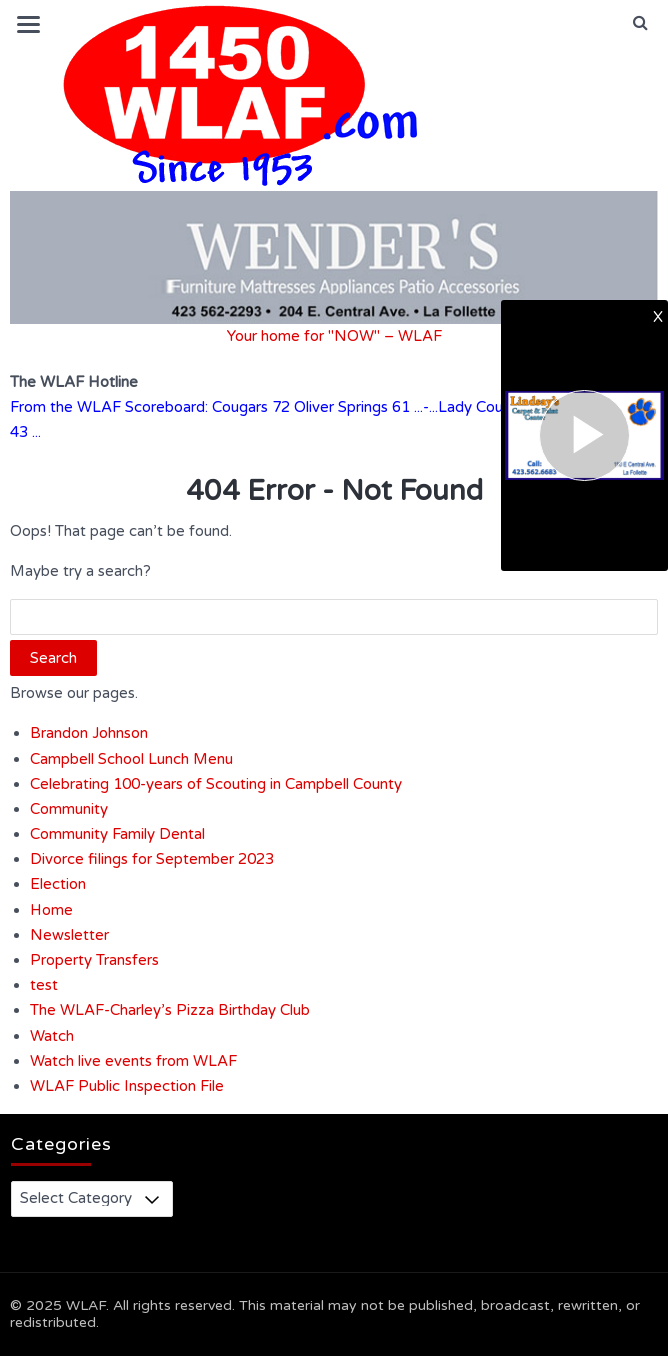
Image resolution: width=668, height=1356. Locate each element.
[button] (640, 23)
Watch (52, 1036)
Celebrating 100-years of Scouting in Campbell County (216, 784)
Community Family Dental (117, 834)
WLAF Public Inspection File (127, 1086)
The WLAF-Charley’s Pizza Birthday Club (170, 1010)
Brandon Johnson (89, 733)
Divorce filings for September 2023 (152, 859)
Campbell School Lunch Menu (131, 759)
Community (69, 809)
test (44, 985)
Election (58, 884)
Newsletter (69, 935)
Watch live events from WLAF (133, 1061)
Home (51, 910)
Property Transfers (94, 960)
